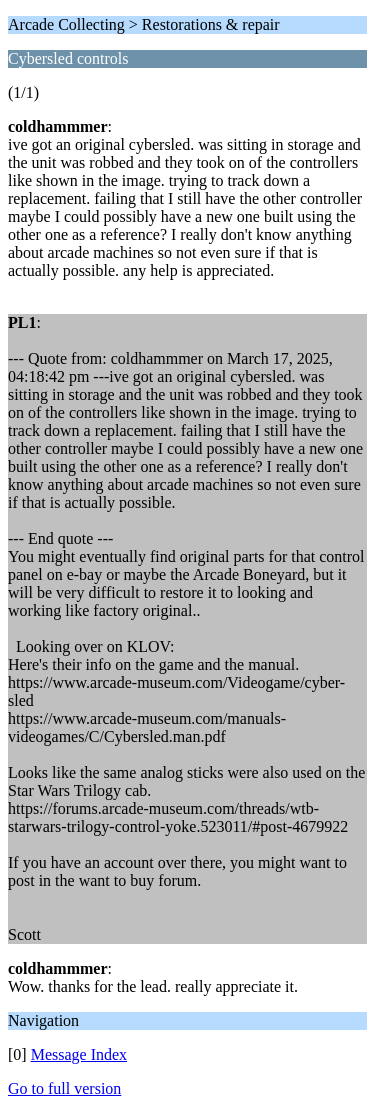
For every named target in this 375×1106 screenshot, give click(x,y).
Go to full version (64, 1088)
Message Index (79, 1054)
